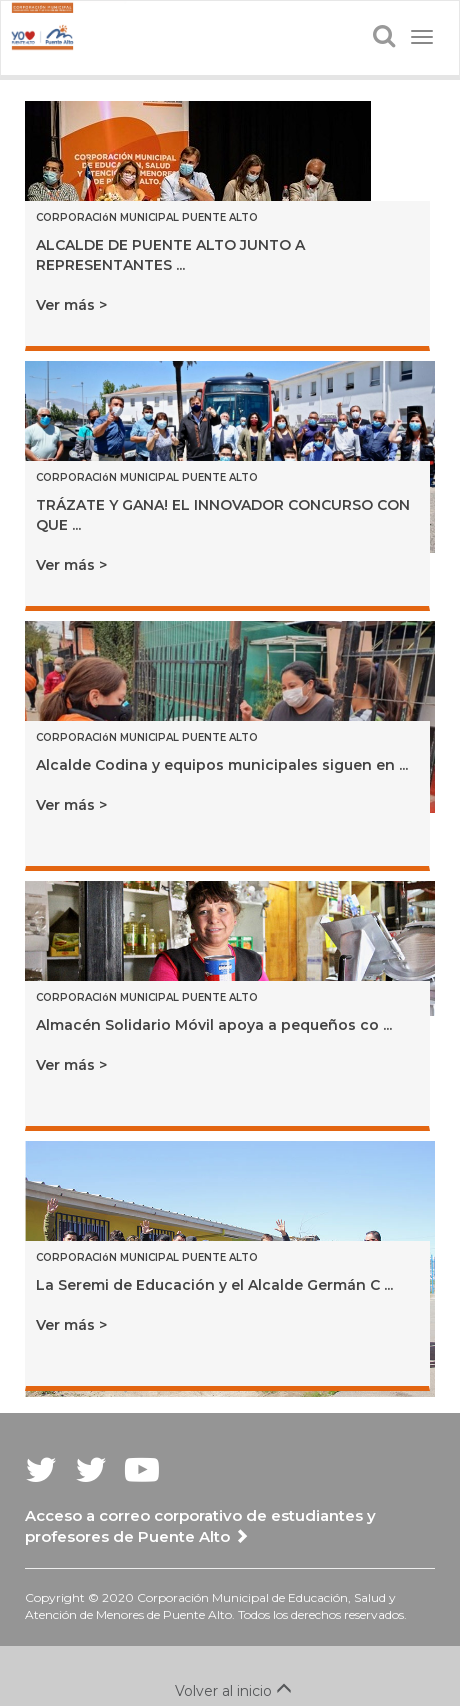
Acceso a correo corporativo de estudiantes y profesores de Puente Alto (200, 1526)
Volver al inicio (230, 1691)
